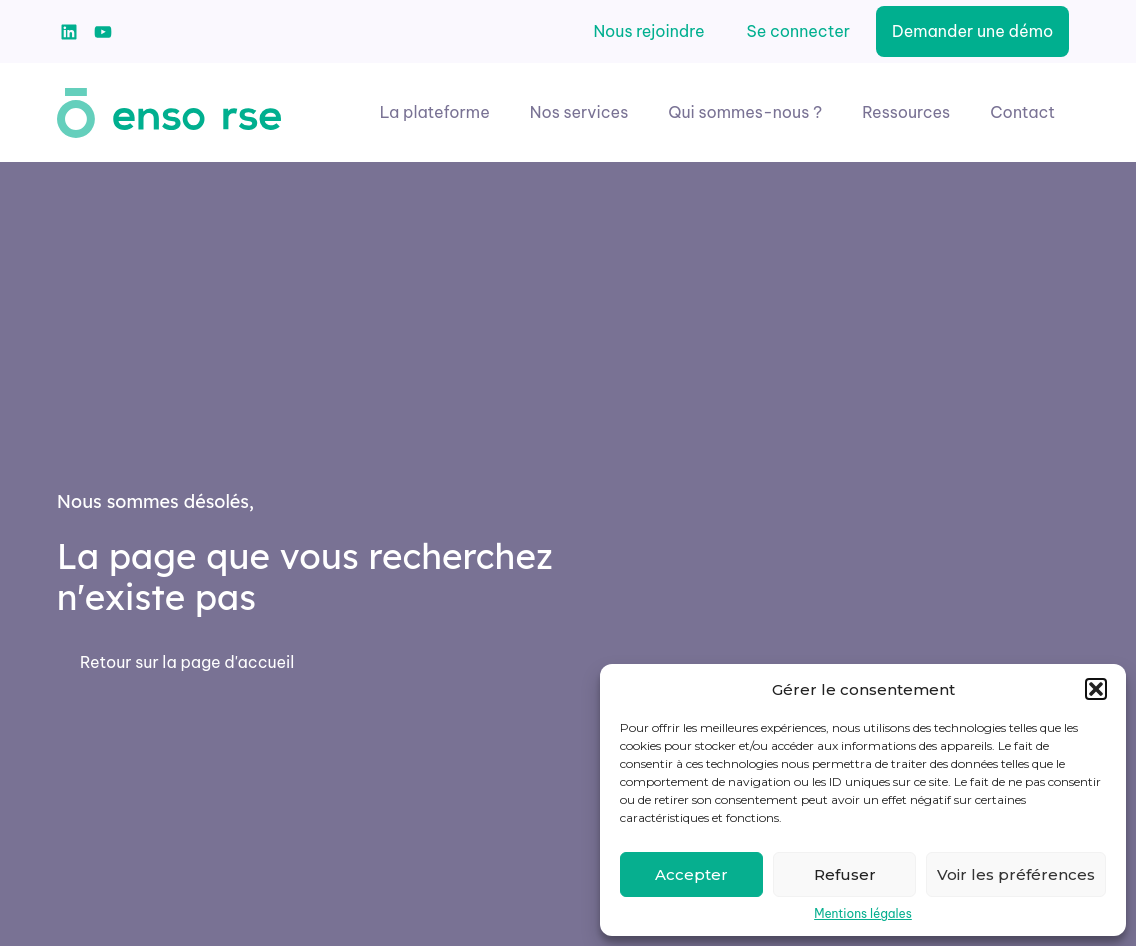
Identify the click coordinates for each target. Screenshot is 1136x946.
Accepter (691, 874)
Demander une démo (972, 31)
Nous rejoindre (648, 31)
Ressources (906, 112)
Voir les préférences (1016, 874)
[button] (1096, 689)
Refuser (845, 874)
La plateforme (435, 112)
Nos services (579, 112)
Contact (1022, 112)
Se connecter (799, 31)
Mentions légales (863, 914)
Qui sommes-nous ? (745, 112)
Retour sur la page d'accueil (187, 662)
